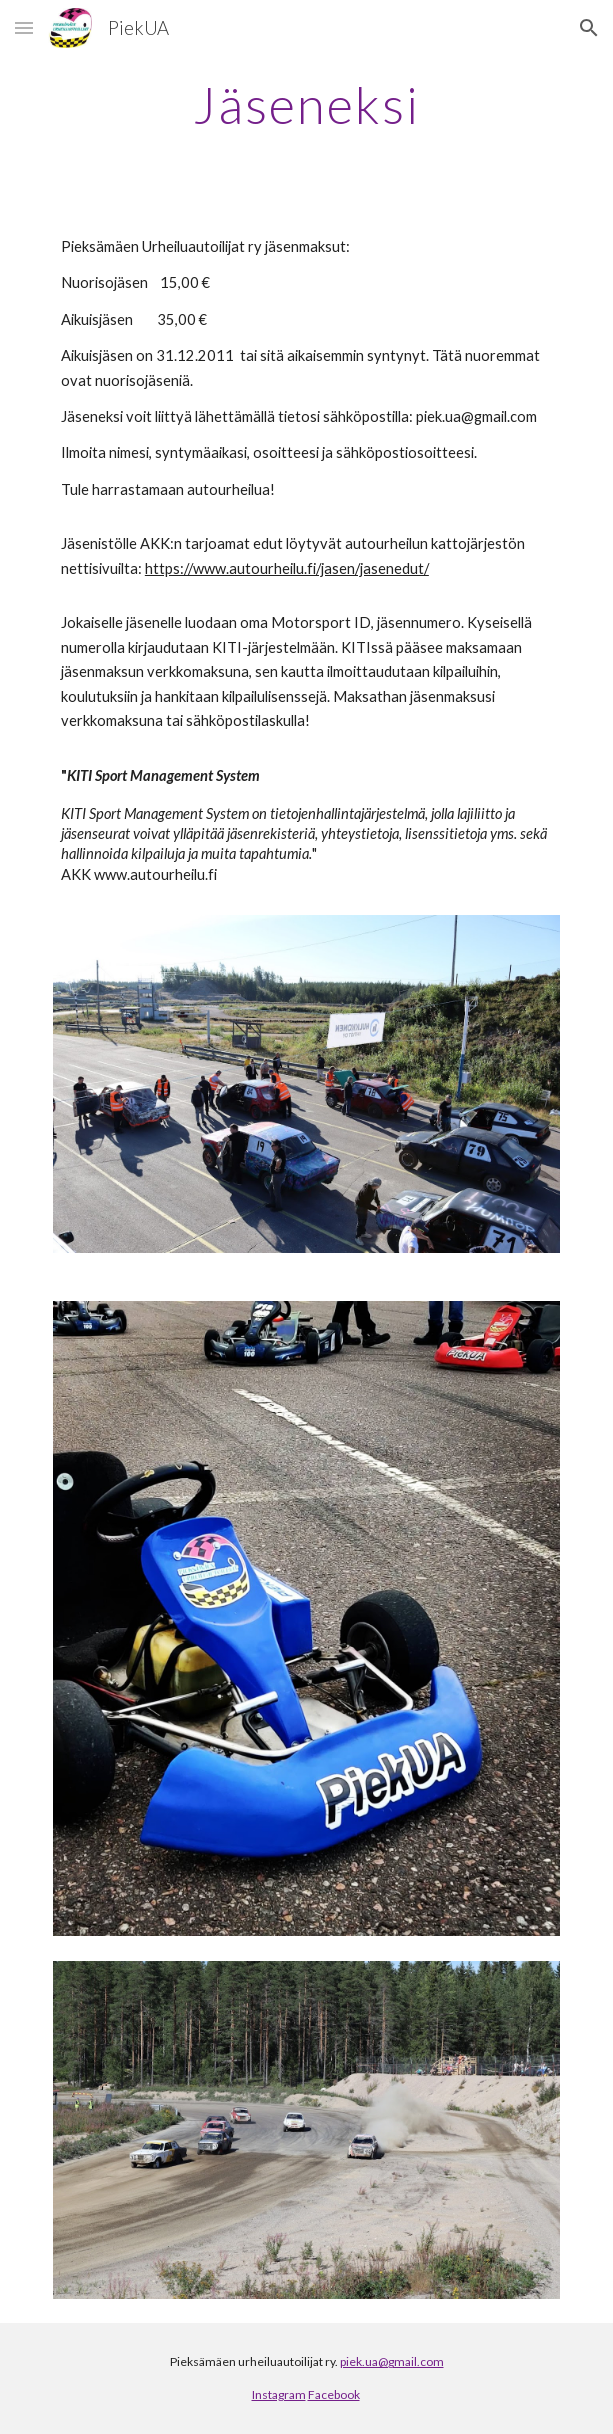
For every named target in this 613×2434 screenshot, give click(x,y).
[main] (306, 105)
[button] (24, 27)
